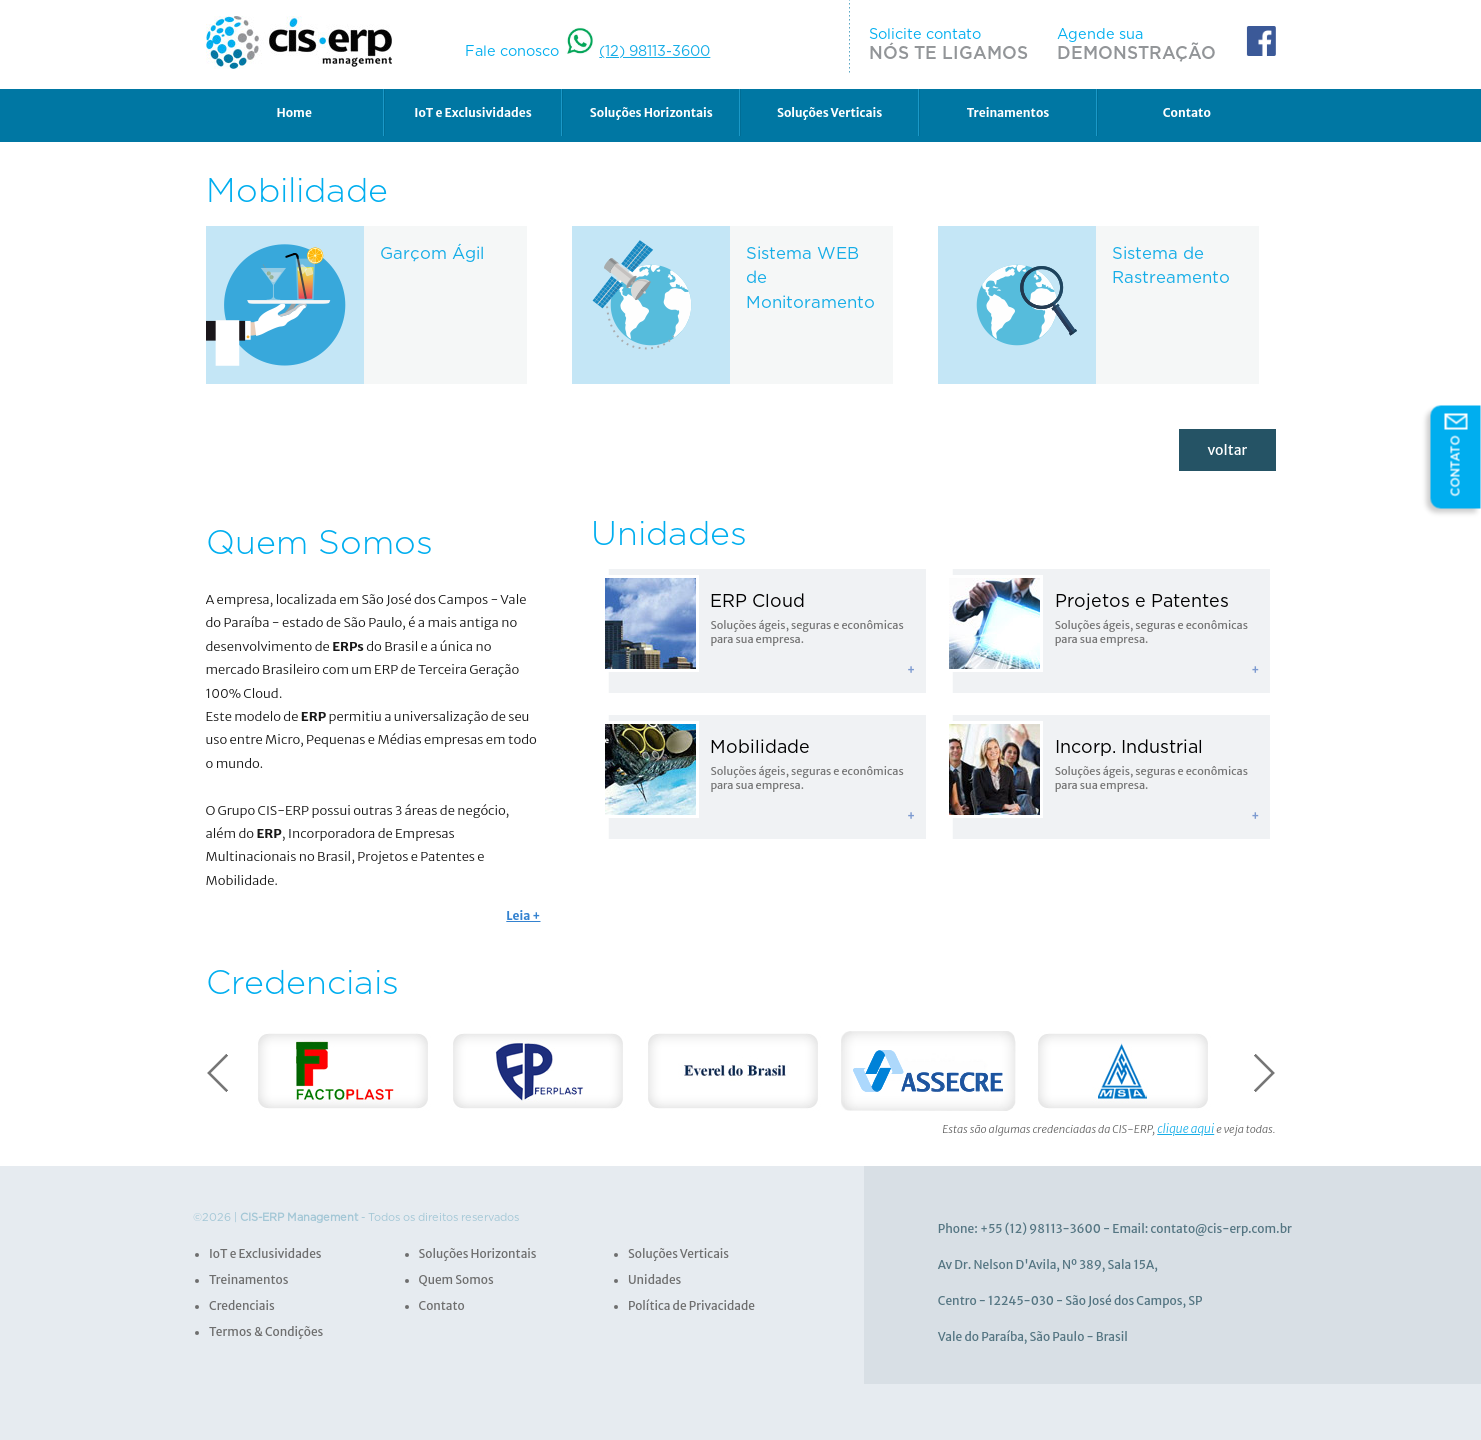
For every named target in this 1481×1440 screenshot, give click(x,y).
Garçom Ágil (429, 255)
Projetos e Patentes (1135, 597)
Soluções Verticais (829, 113)
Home (293, 113)
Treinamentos (1008, 113)
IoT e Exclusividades (472, 113)
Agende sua (1143, 43)
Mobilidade (755, 737)
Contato (1187, 113)
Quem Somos (453, 1271)
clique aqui (1188, 1122)
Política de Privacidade (686, 1296)
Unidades (652, 1271)
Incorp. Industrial (1123, 737)
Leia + (525, 910)
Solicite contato (964, 43)
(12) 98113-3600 (650, 51)
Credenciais (239, 1296)
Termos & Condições (261, 1321)
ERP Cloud (753, 597)
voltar (1231, 448)
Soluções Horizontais (651, 113)
